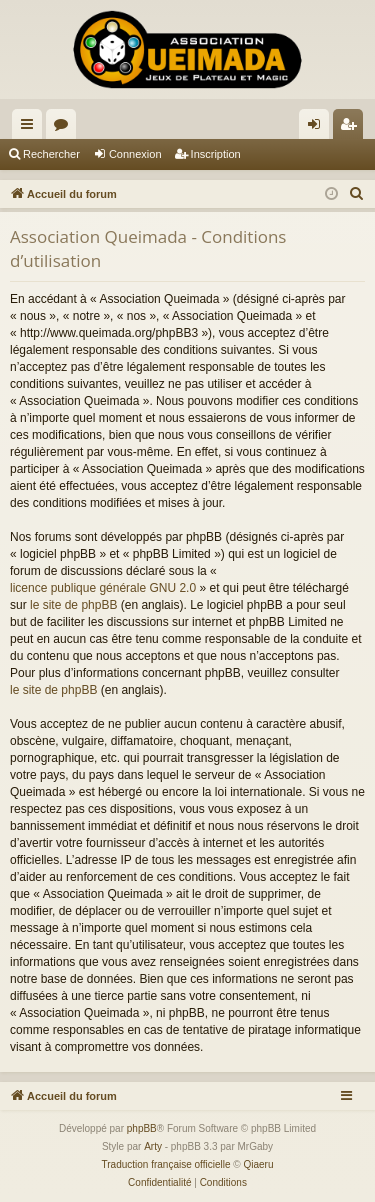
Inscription (216, 154)
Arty (153, 1146)
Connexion (135, 154)
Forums (65, 128)
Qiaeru (258, 1164)
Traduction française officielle (166, 1164)
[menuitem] (357, 194)
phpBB (142, 1128)
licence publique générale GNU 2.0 (103, 588)
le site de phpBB (73, 605)
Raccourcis (31, 128)
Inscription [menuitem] (352, 128)
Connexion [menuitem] (318, 128)
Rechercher (51, 154)
